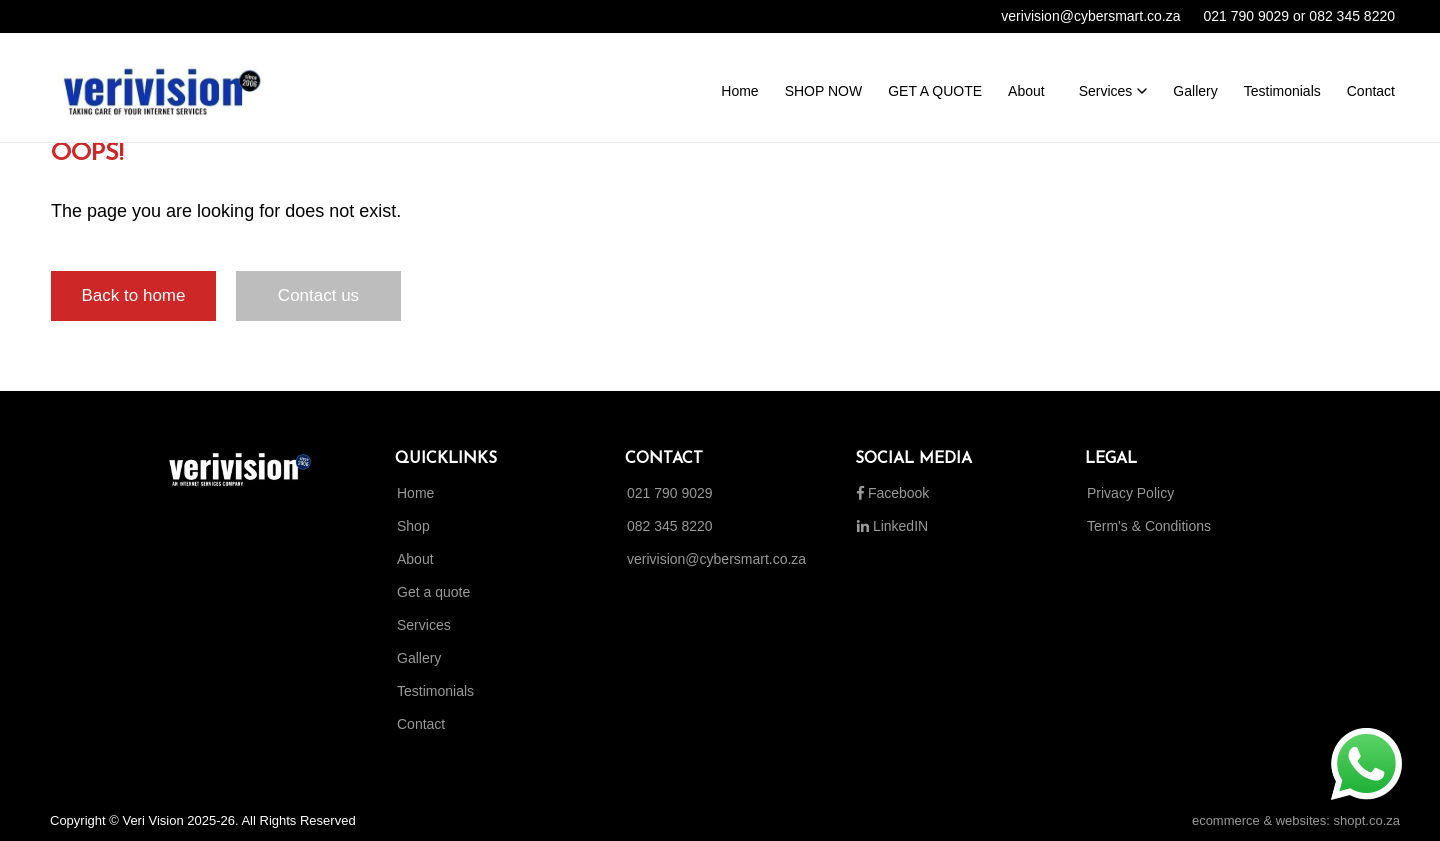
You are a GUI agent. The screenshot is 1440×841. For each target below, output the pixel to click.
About (415, 559)
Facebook (893, 493)
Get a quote (433, 592)
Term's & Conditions (1149, 526)
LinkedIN (892, 526)
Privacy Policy (1130, 493)
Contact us (318, 295)
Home (415, 493)
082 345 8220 (670, 526)
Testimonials (435, 691)
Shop (413, 526)
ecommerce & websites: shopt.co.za (1296, 820)
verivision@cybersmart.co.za (716, 559)
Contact (421, 724)
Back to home (134, 295)
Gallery (419, 658)
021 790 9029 (670, 493)
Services (424, 625)
